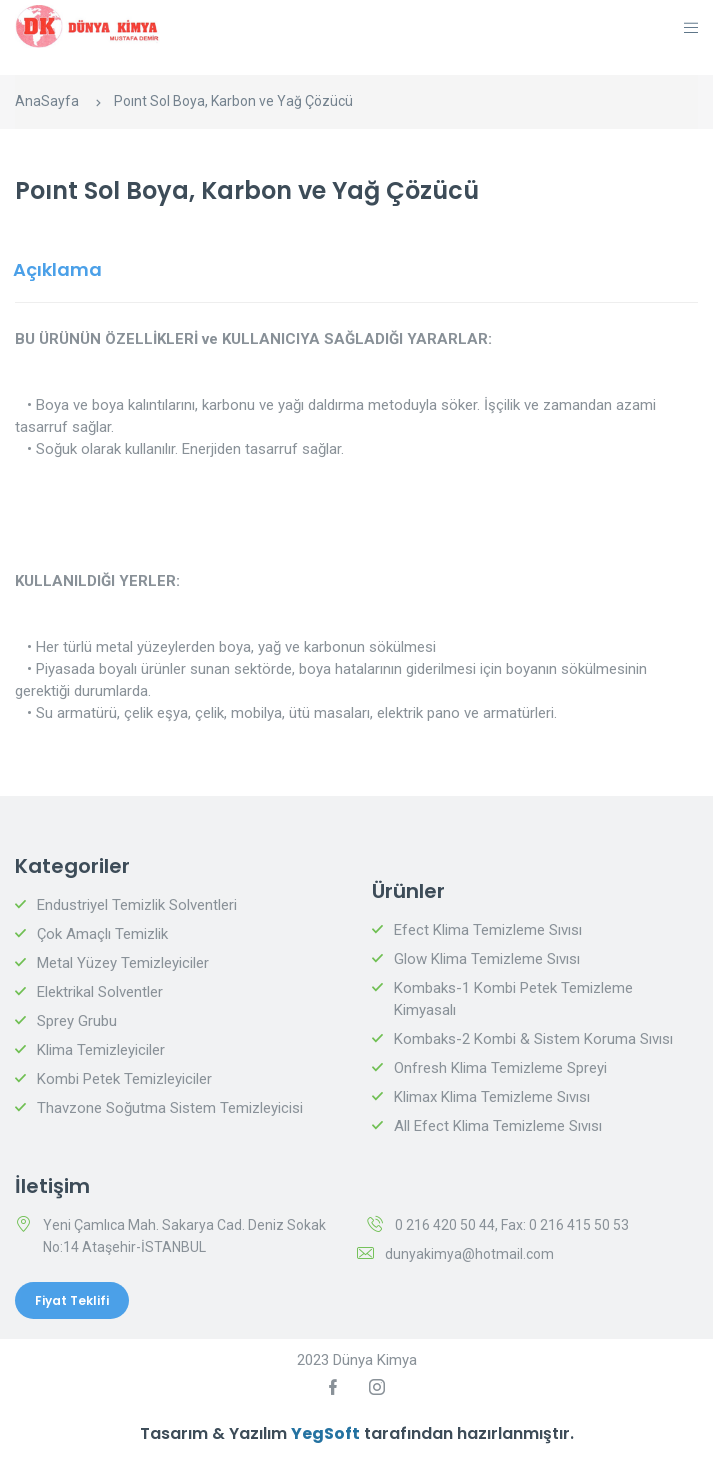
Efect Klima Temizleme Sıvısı (488, 930)
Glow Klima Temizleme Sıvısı (487, 959)
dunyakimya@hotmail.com (469, 1254)
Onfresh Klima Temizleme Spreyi (500, 1068)
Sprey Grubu (77, 1021)
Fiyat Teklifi (72, 1300)
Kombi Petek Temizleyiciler (124, 1079)
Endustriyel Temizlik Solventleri (137, 905)
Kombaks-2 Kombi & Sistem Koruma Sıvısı (533, 1039)
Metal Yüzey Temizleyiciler (123, 963)
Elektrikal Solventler (100, 992)
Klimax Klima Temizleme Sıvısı (492, 1097)
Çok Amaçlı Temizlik (102, 934)
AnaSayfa (47, 101)
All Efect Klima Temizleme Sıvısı (498, 1126)
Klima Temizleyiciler (101, 1050)
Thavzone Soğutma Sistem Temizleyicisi (170, 1108)
